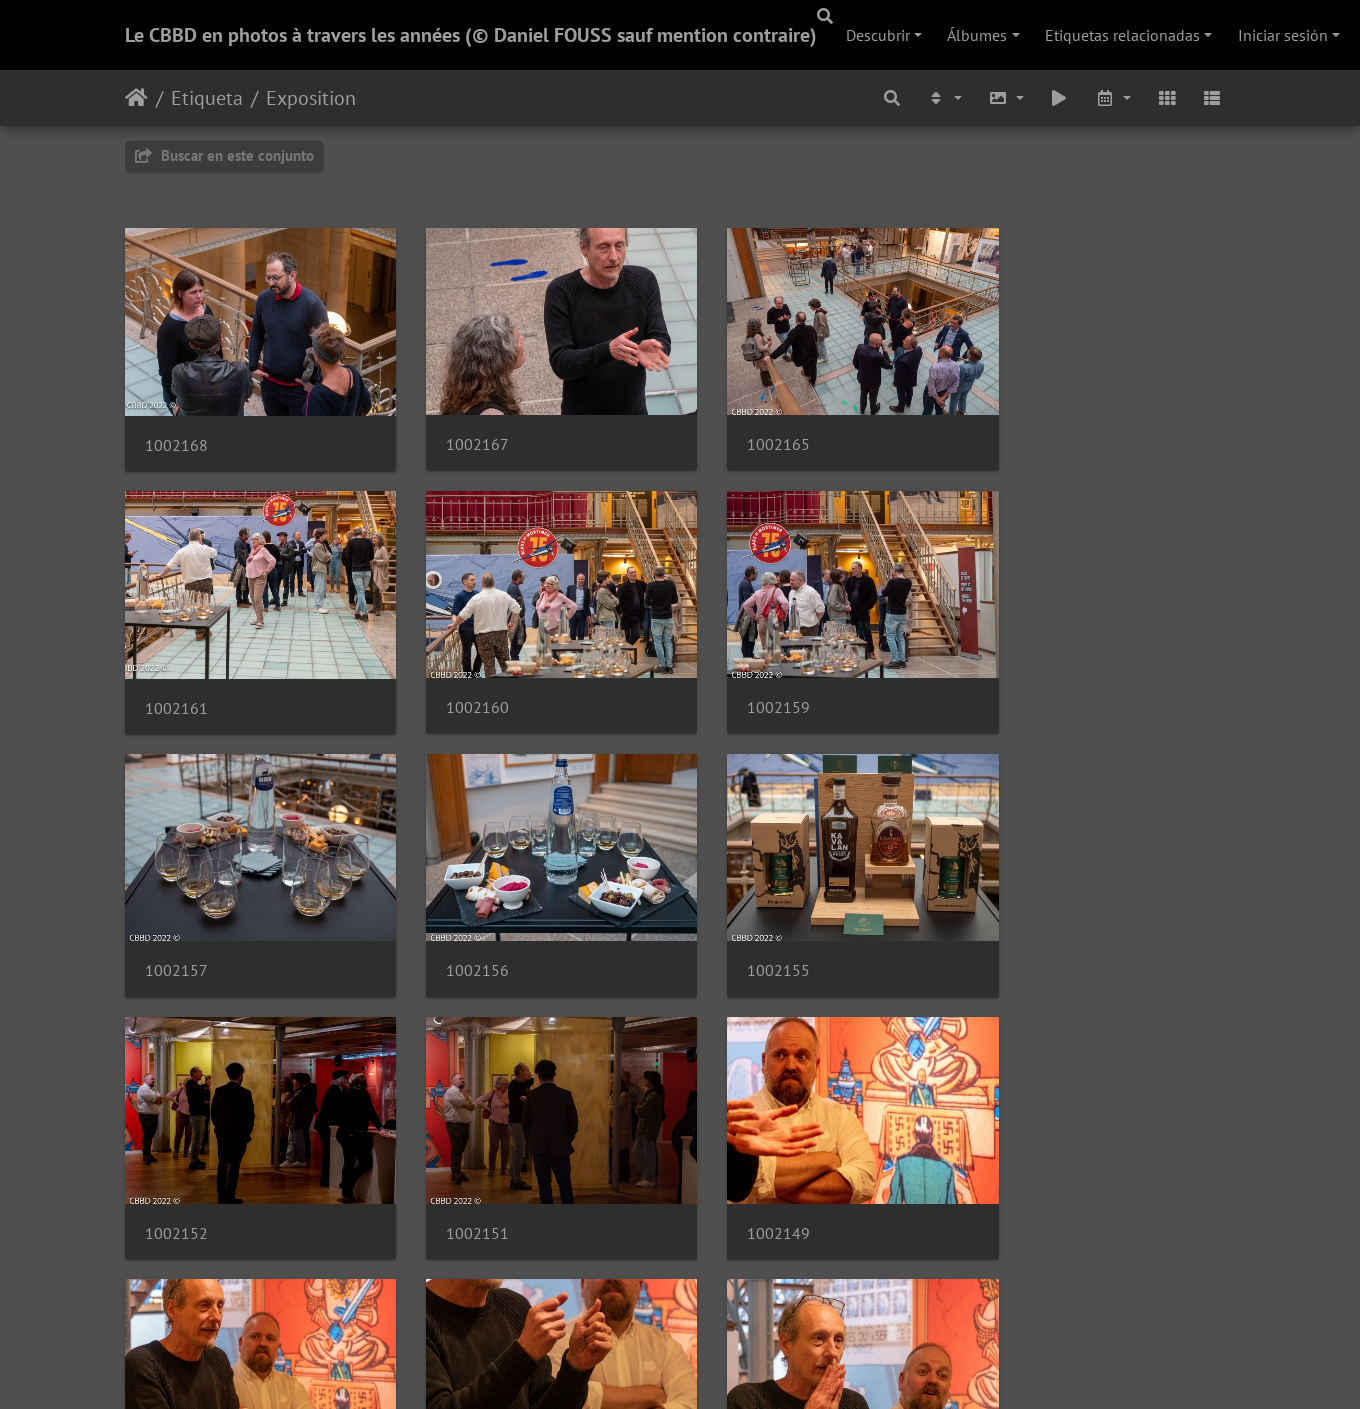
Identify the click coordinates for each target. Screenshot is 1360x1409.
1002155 (176, 936)
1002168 (176, 433)
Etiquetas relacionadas (1122, 35)
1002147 (176, 1187)
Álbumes (977, 35)
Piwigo (739, 1367)
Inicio (136, 98)
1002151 (746, 936)
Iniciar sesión (1283, 35)
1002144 (746, 1187)
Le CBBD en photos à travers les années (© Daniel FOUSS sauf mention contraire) (471, 35)
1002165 (746, 433)
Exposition (311, 98)
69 (749, 1290)
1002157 (746, 685)
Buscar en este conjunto (224, 155)
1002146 (461, 1187)
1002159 (461, 685)
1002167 (461, 433)
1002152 (461, 936)
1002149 (1031, 936)
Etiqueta (207, 98)
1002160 (176, 685)
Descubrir (878, 35)
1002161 (1031, 433)
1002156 (1031, 685)
